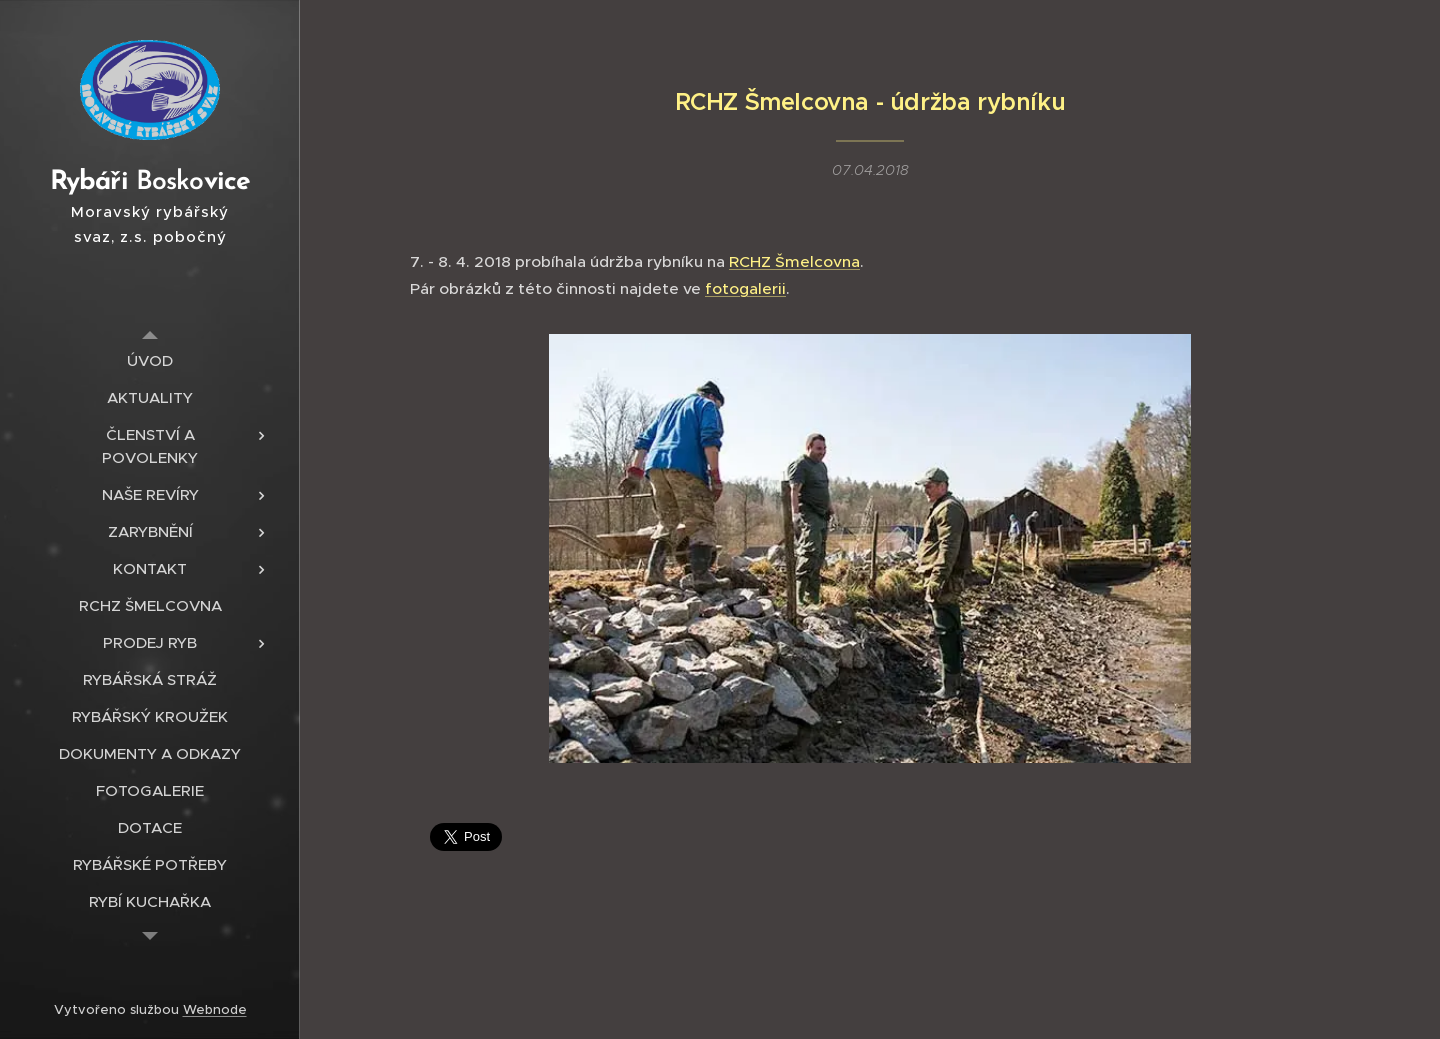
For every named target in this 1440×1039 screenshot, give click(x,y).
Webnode (215, 1009)
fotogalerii (745, 287)
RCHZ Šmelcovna (794, 261)
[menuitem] (150, 360)
